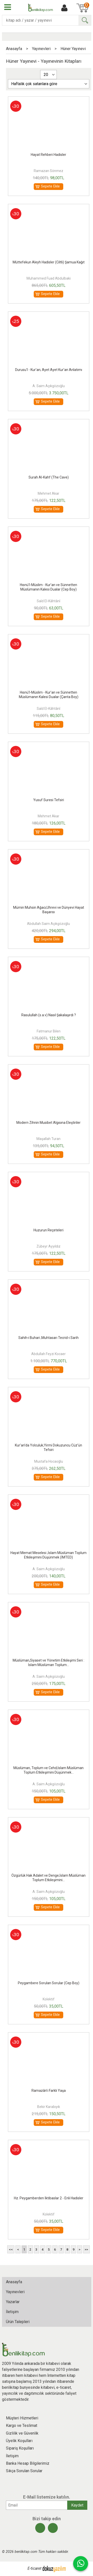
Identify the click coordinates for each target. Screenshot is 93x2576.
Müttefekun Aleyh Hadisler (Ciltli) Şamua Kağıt (49, 262)
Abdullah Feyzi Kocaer (48, 1354)
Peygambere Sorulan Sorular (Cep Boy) (48, 1983)
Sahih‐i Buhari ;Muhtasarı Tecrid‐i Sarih (48, 1338)
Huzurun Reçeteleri (48, 1230)
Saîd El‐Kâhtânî (48, 601)
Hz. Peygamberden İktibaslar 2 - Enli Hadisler (48, 2198)
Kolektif (49, 1999)
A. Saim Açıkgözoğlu (48, 386)
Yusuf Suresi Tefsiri (48, 800)
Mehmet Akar (48, 493)
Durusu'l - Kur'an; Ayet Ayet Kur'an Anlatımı (48, 370)
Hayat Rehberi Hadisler (48, 155)
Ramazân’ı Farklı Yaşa (48, 2091)
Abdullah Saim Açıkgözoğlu (48, 924)
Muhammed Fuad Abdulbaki (49, 278)
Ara (85, 20)
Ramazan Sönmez (48, 171)
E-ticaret (34, 2568)
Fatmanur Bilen (49, 1031)
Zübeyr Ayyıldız (48, 1246)
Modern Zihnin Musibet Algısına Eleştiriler (48, 1123)
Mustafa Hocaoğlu (48, 1461)
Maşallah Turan (48, 1139)
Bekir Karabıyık (48, 2107)
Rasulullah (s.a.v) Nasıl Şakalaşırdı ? (48, 1015)
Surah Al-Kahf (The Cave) (49, 477)
